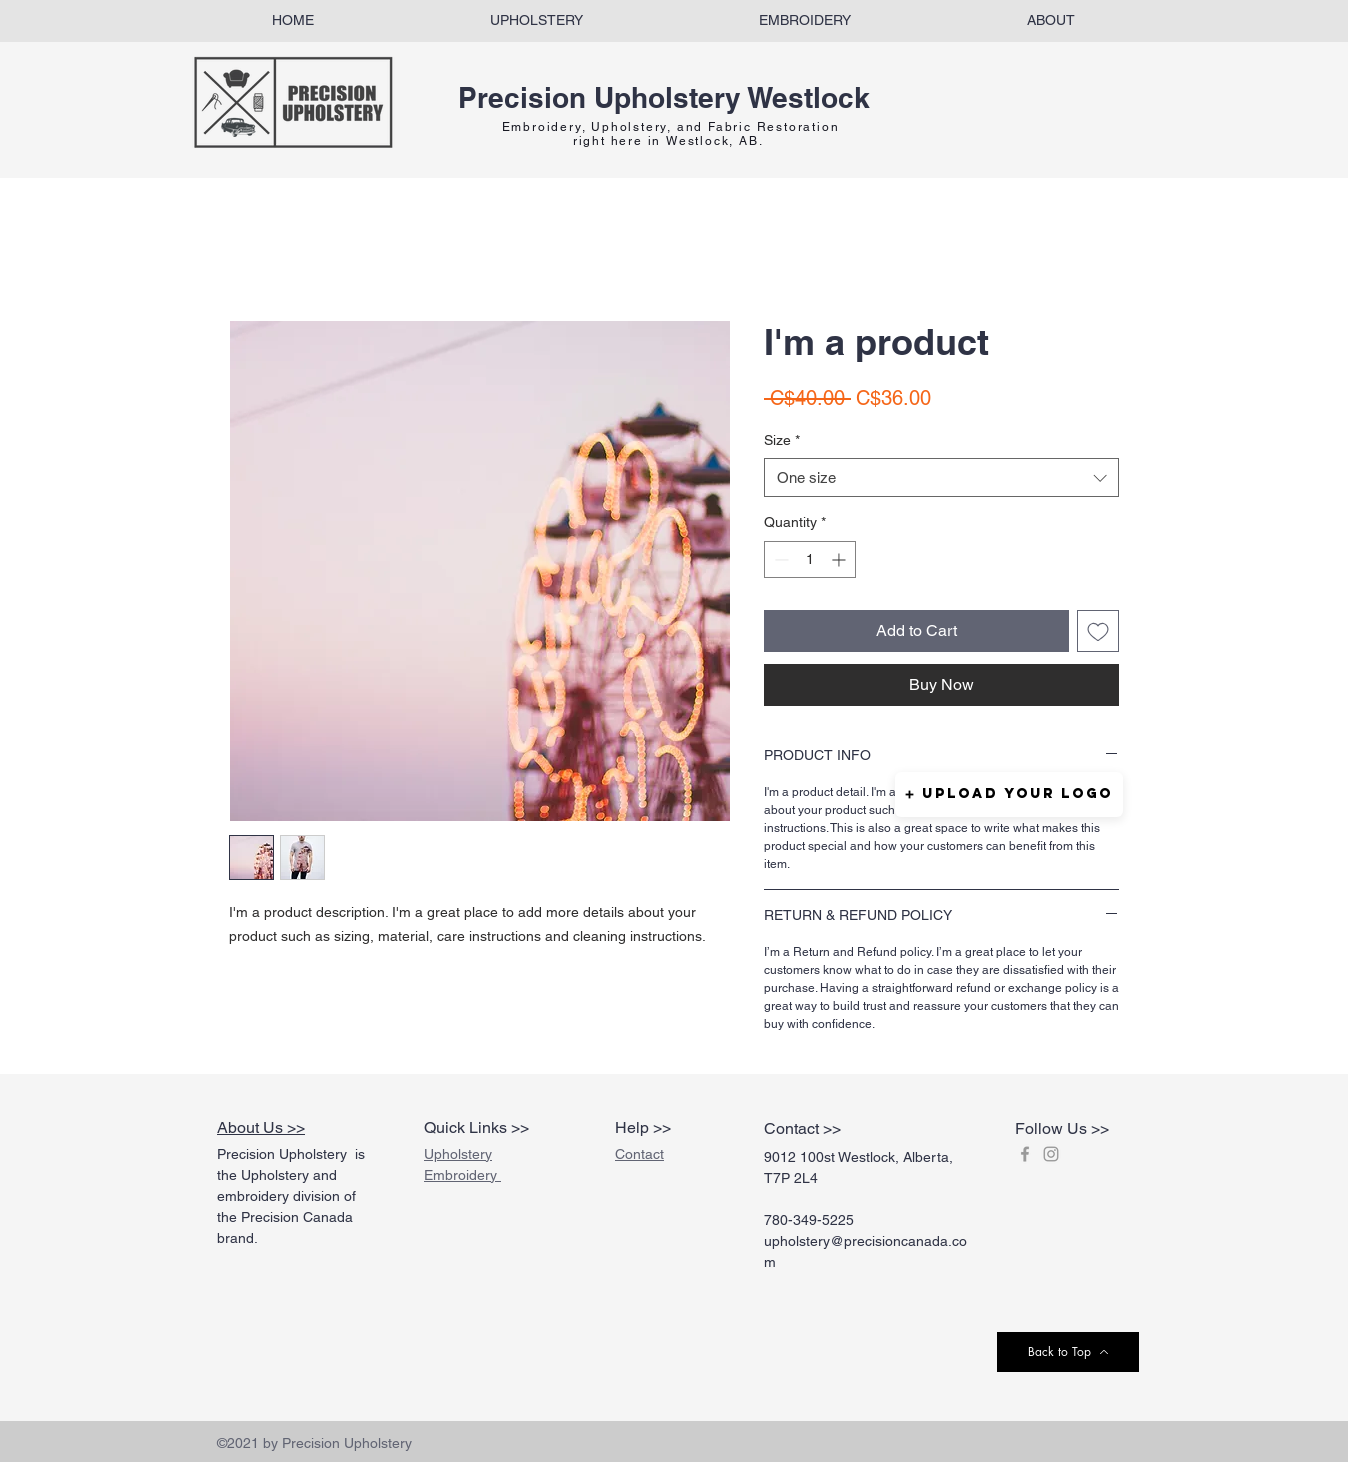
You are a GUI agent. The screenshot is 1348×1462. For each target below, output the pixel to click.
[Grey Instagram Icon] (1051, 1154)
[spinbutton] (810, 559)
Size (782, 440)
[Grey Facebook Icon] (1025, 1154)
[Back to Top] (1068, 1352)
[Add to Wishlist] (1098, 631)
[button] (1009, 794)
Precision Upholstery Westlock (664, 97)
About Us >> (261, 1127)
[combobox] (941, 477)
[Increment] (840, 559)
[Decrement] (779, 559)
